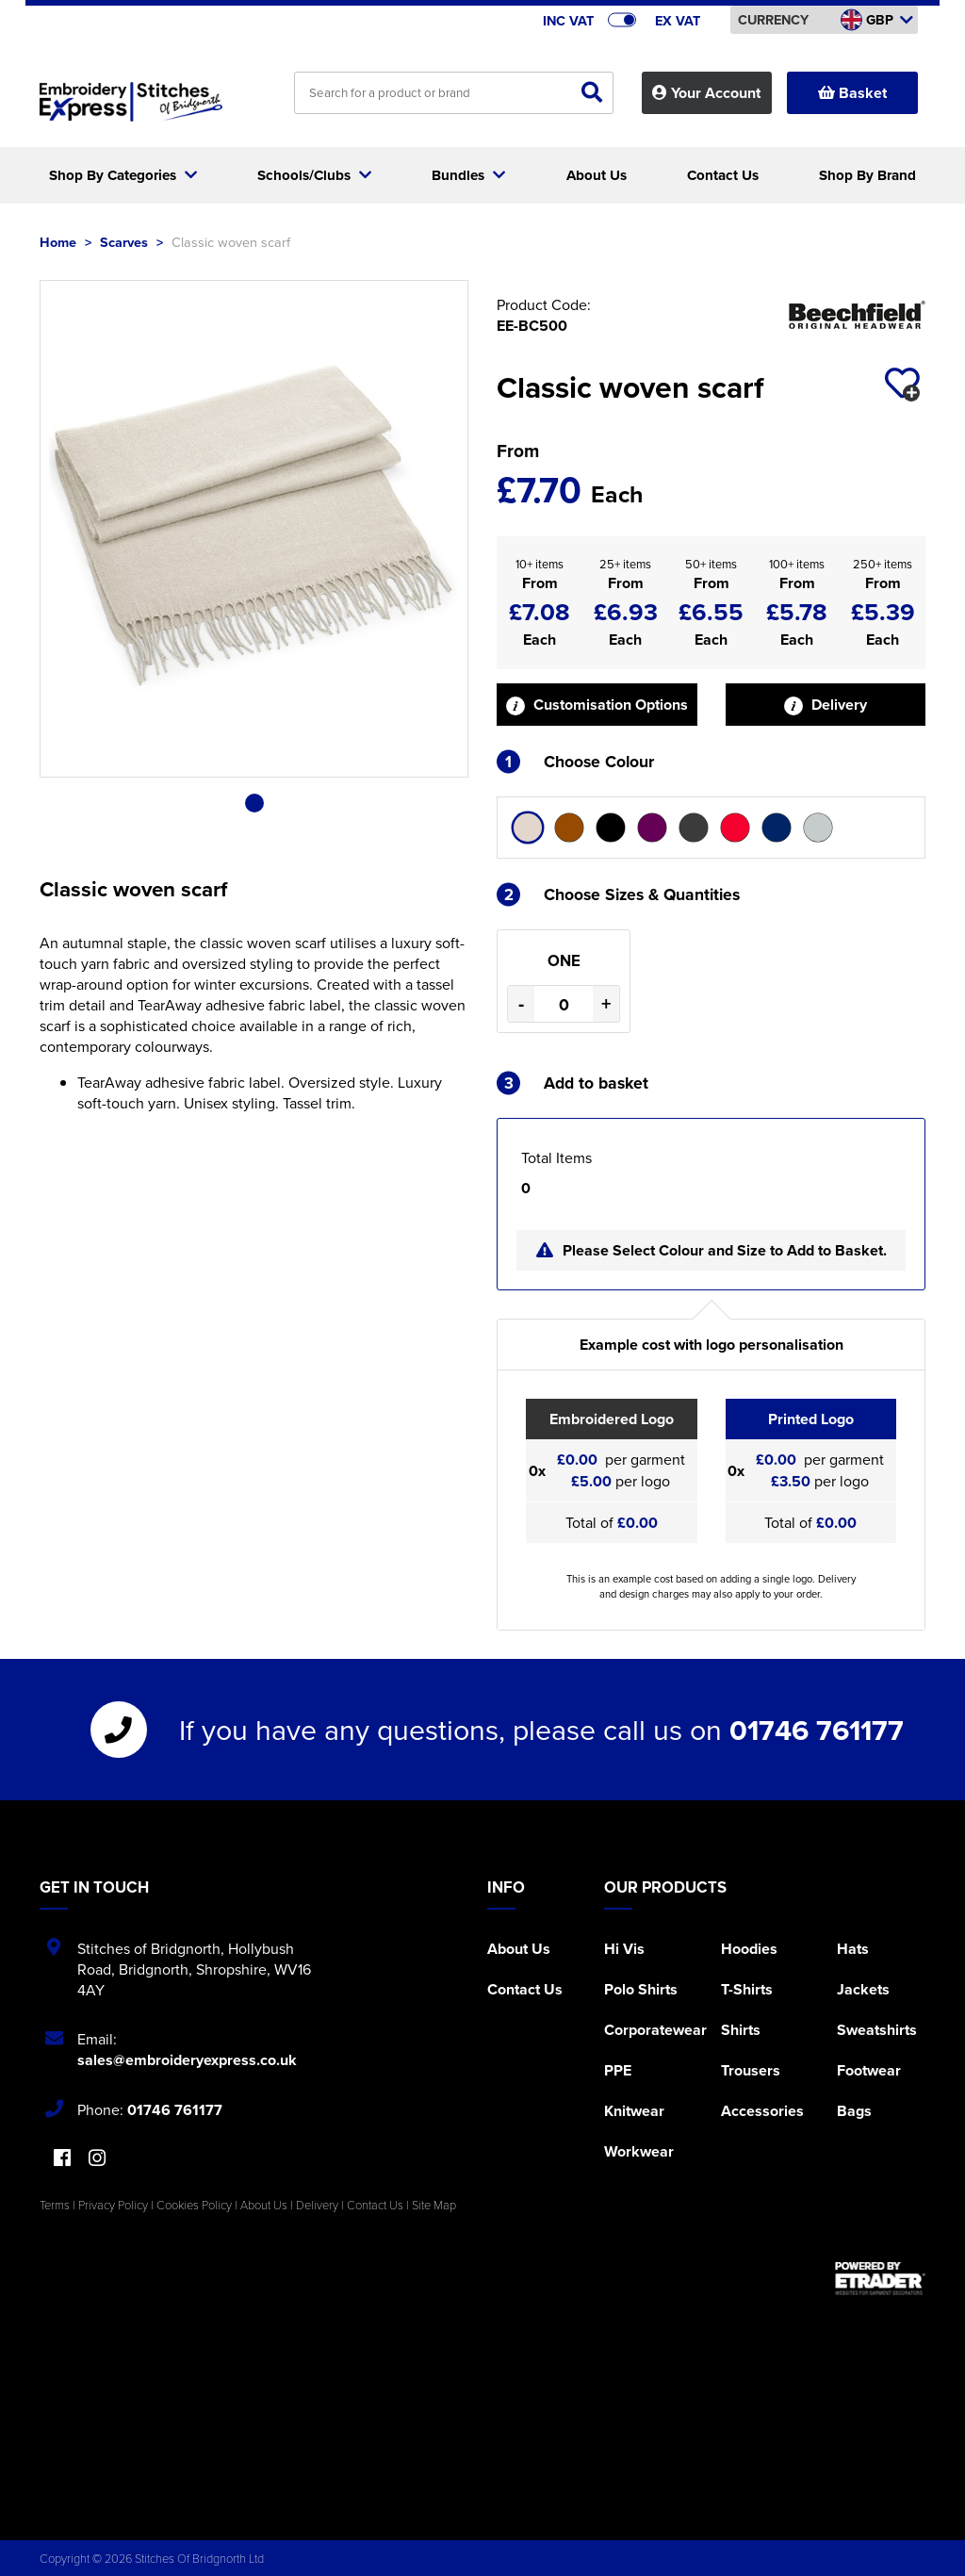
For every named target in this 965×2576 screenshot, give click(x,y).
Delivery (825, 704)
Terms (55, 2204)
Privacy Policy (113, 2204)
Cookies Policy (194, 2204)
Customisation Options (597, 704)
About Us (518, 1949)
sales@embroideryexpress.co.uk (187, 2060)
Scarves (124, 242)
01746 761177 (816, 1729)
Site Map (434, 2204)
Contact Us (525, 1989)
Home (58, 242)
